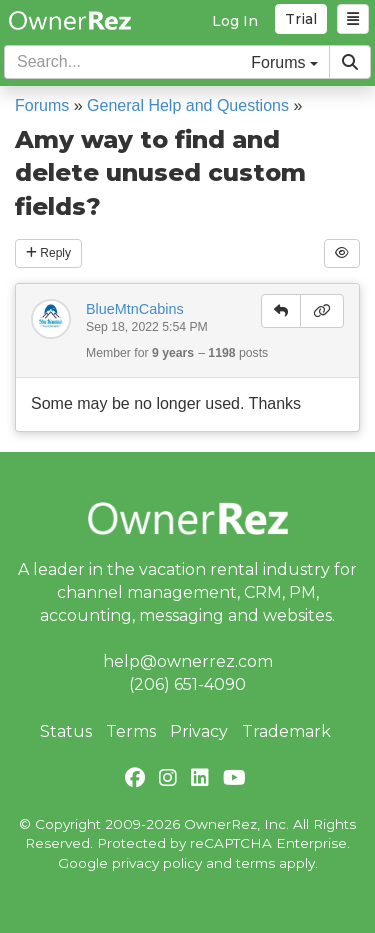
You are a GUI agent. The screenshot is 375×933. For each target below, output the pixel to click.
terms (255, 863)
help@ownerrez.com (188, 661)
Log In (235, 21)
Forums (42, 105)
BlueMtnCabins (135, 309)
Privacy (199, 731)
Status (66, 731)
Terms (131, 731)
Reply (48, 253)
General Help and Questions (188, 105)
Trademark (286, 731)
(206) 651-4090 (187, 684)
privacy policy (157, 863)
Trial (301, 19)
